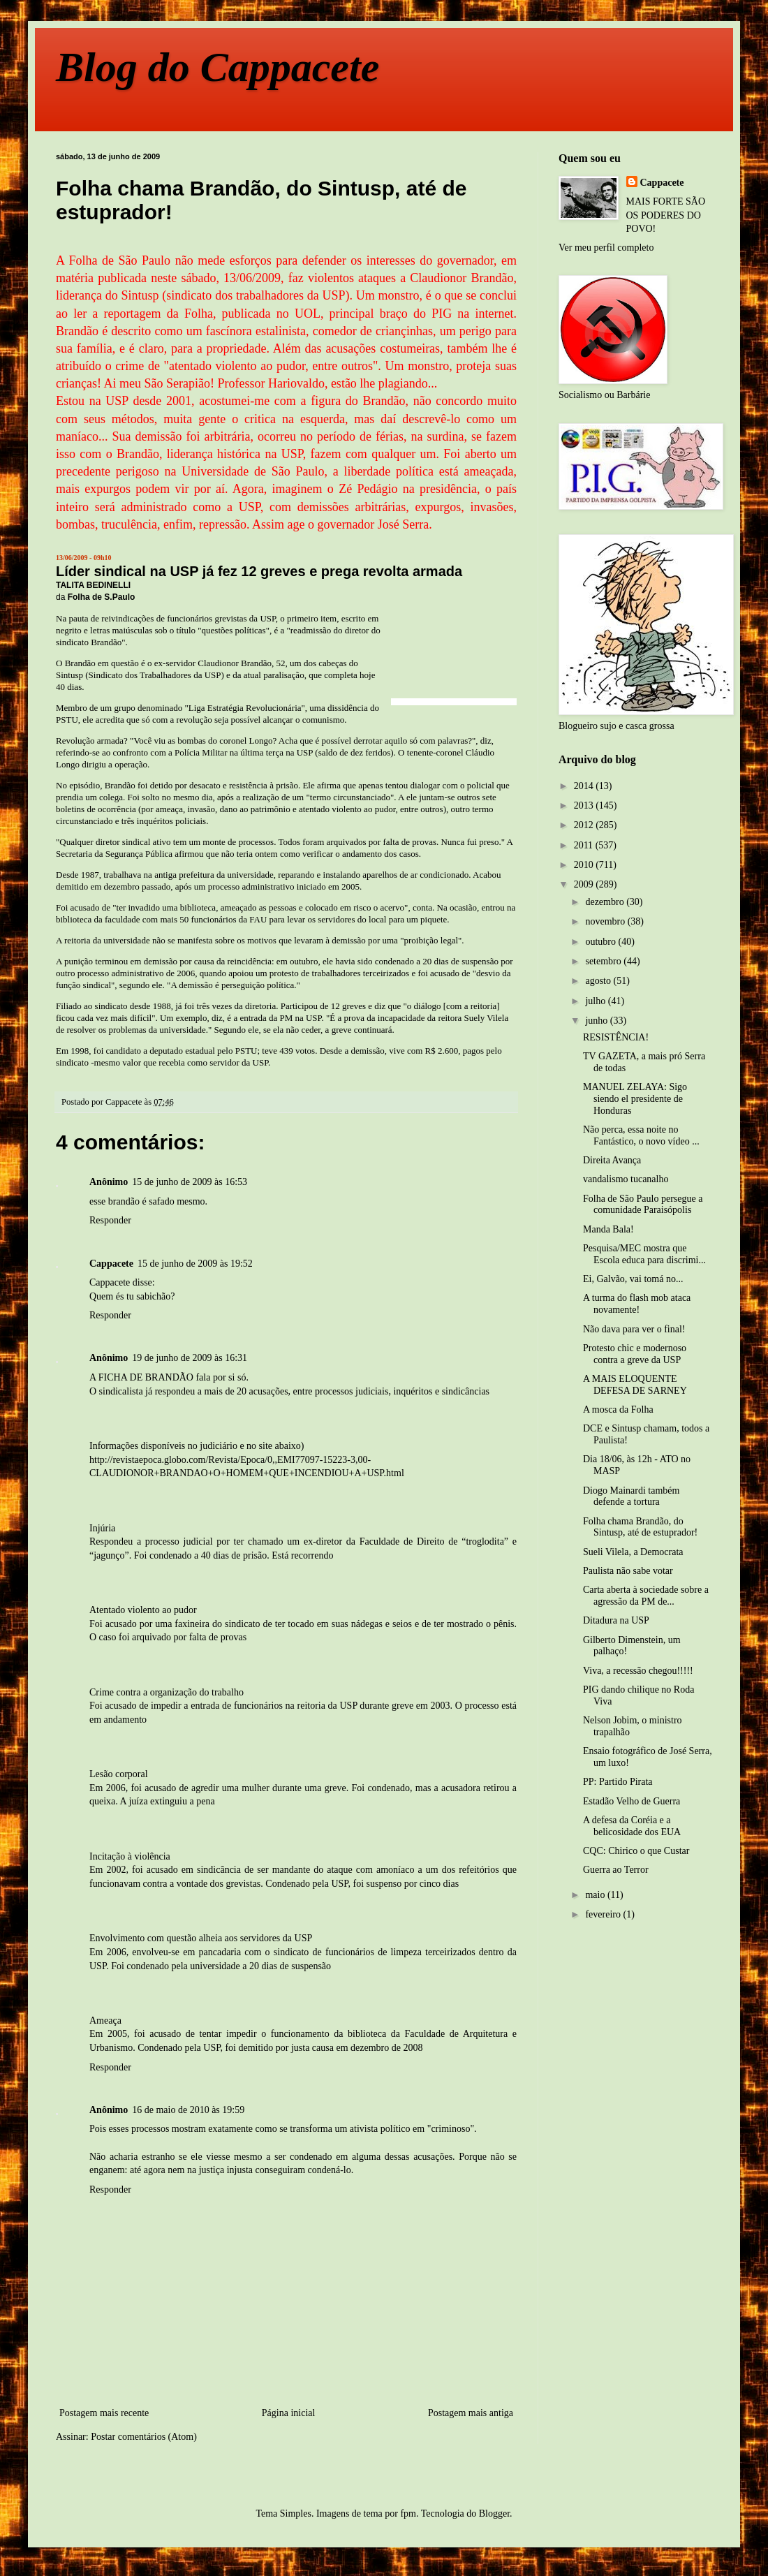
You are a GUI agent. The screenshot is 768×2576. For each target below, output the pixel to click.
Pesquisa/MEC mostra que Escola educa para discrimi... (644, 1254)
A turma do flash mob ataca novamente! (637, 1304)
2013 (585, 805)
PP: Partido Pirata (618, 1781)
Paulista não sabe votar (628, 1571)
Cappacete (662, 182)
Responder (110, 1220)
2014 (585, 786)
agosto (599, 981)
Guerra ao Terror (616, 1869)
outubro (601, 941)
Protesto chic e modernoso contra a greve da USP (634, 1354)
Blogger (494, 2513)
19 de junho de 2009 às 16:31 (189, 1358)
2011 (585, 845)
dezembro (605, 902)
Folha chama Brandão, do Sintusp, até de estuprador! (640, 1527)
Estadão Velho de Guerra (631, 1801)
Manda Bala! (608, 1229)
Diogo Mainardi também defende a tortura (631, 1496)
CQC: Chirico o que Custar (636, 1851)
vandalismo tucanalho (625, 1179)
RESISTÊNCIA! (616, 1037)
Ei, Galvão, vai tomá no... (633, 1279)
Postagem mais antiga (470, 2413)
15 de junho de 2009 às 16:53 (189, 1182)
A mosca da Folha (618, 1409)
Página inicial (289, 2413)
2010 (585, 865)
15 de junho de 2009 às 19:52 (195, 1263)
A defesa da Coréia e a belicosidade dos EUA (632, 1826)
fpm (408, 2513)
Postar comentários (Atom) (144, 2436)
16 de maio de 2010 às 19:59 (188, 2110)
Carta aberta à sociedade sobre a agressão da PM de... (646, 1595)
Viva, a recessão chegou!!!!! (638, 1670)
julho (596, 1001)
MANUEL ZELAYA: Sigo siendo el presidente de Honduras (635, 1099)
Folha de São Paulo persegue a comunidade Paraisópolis (642, 1204)
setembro (604, 961)
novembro (606, 921)
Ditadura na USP (616, 1620)
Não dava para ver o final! (634, 1329)
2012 (585, 825)
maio (596, 1895)
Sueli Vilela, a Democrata (633, 1552)
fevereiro (604, 1914)
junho (597, 1020)
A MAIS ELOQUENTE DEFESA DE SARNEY (635, 1385)
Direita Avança (612, 1160)
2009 (585, 884)
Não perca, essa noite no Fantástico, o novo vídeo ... (641, 1135)
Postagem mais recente (104, 2413)
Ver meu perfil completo (606, 247)
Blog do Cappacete (217, 67)
